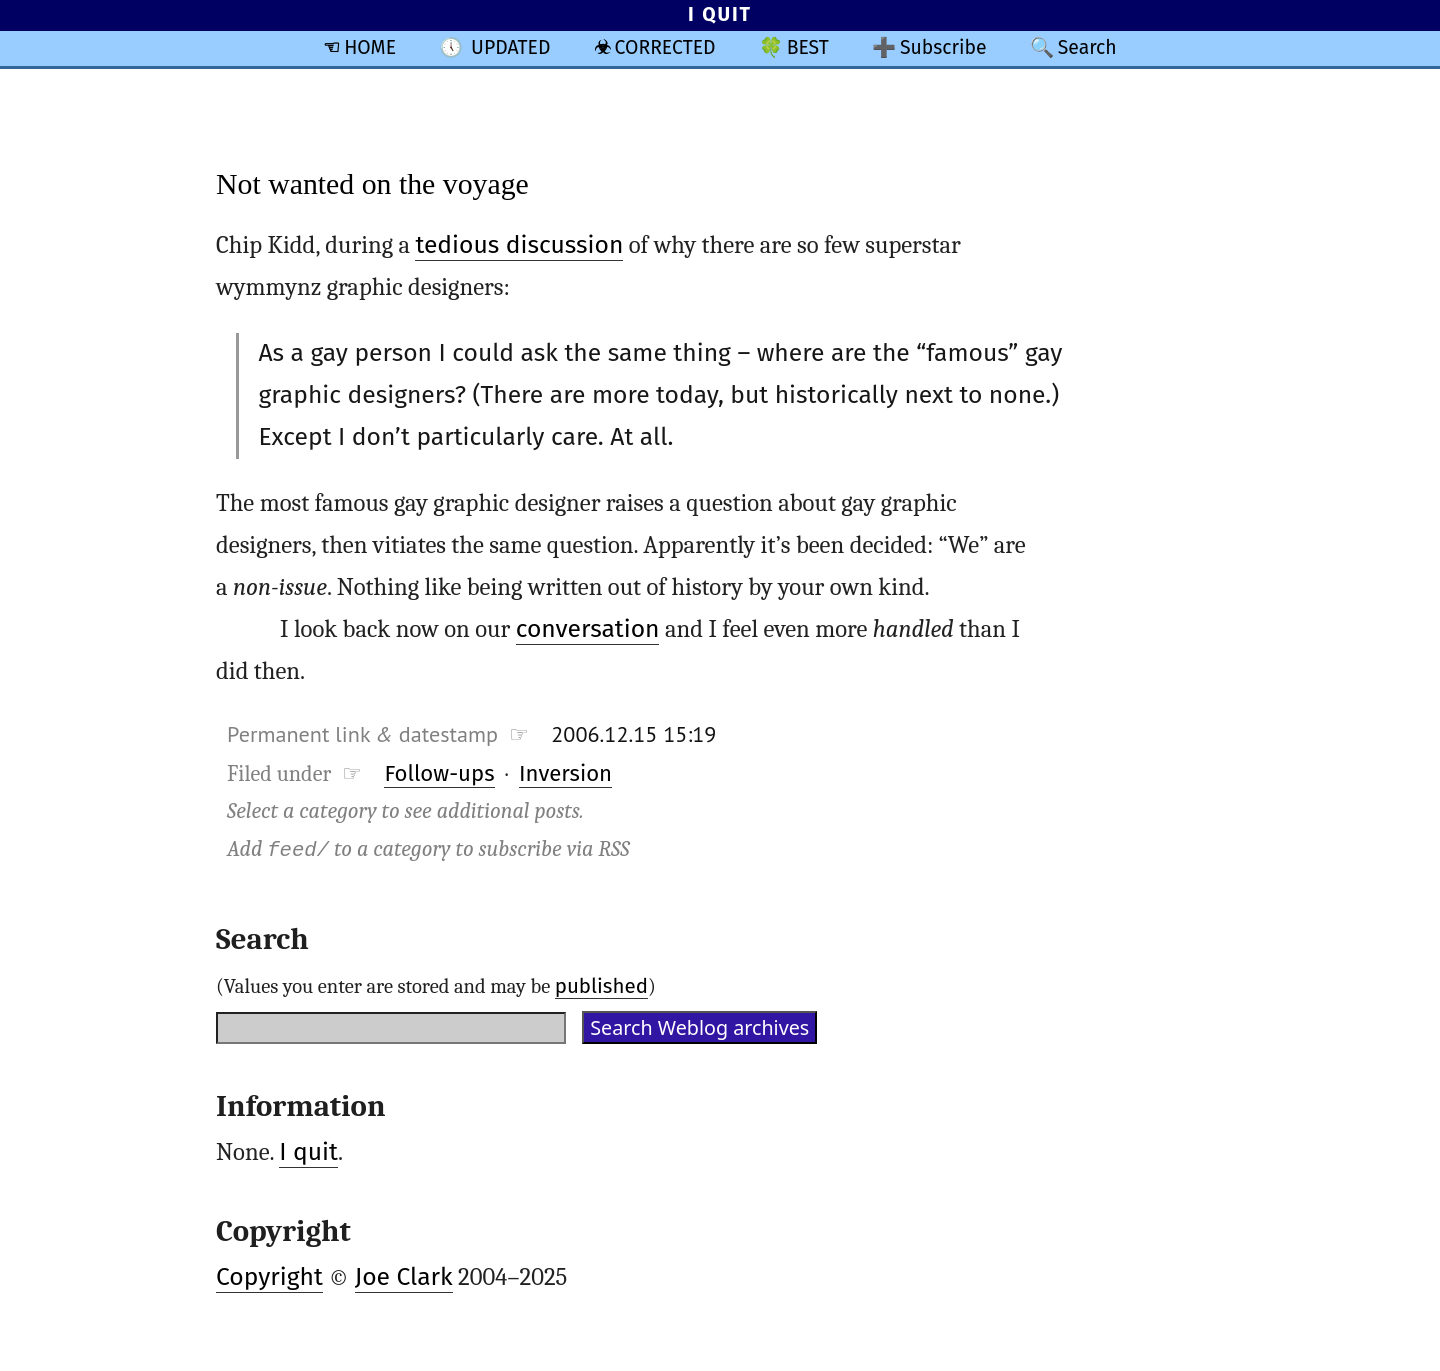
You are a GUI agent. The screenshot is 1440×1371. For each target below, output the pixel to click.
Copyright (269, 1277)
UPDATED (510, 47)
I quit (308, 1152)
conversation (588, 629)
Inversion (565, 773)
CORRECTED (665, 47)
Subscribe (943, 47)
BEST (808, 47)
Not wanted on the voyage (372, 183)
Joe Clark (404, 1277)
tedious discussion (519, 245)
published (601, 986)
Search (1087, 47)
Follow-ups (439, 773)
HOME (370, 47)
